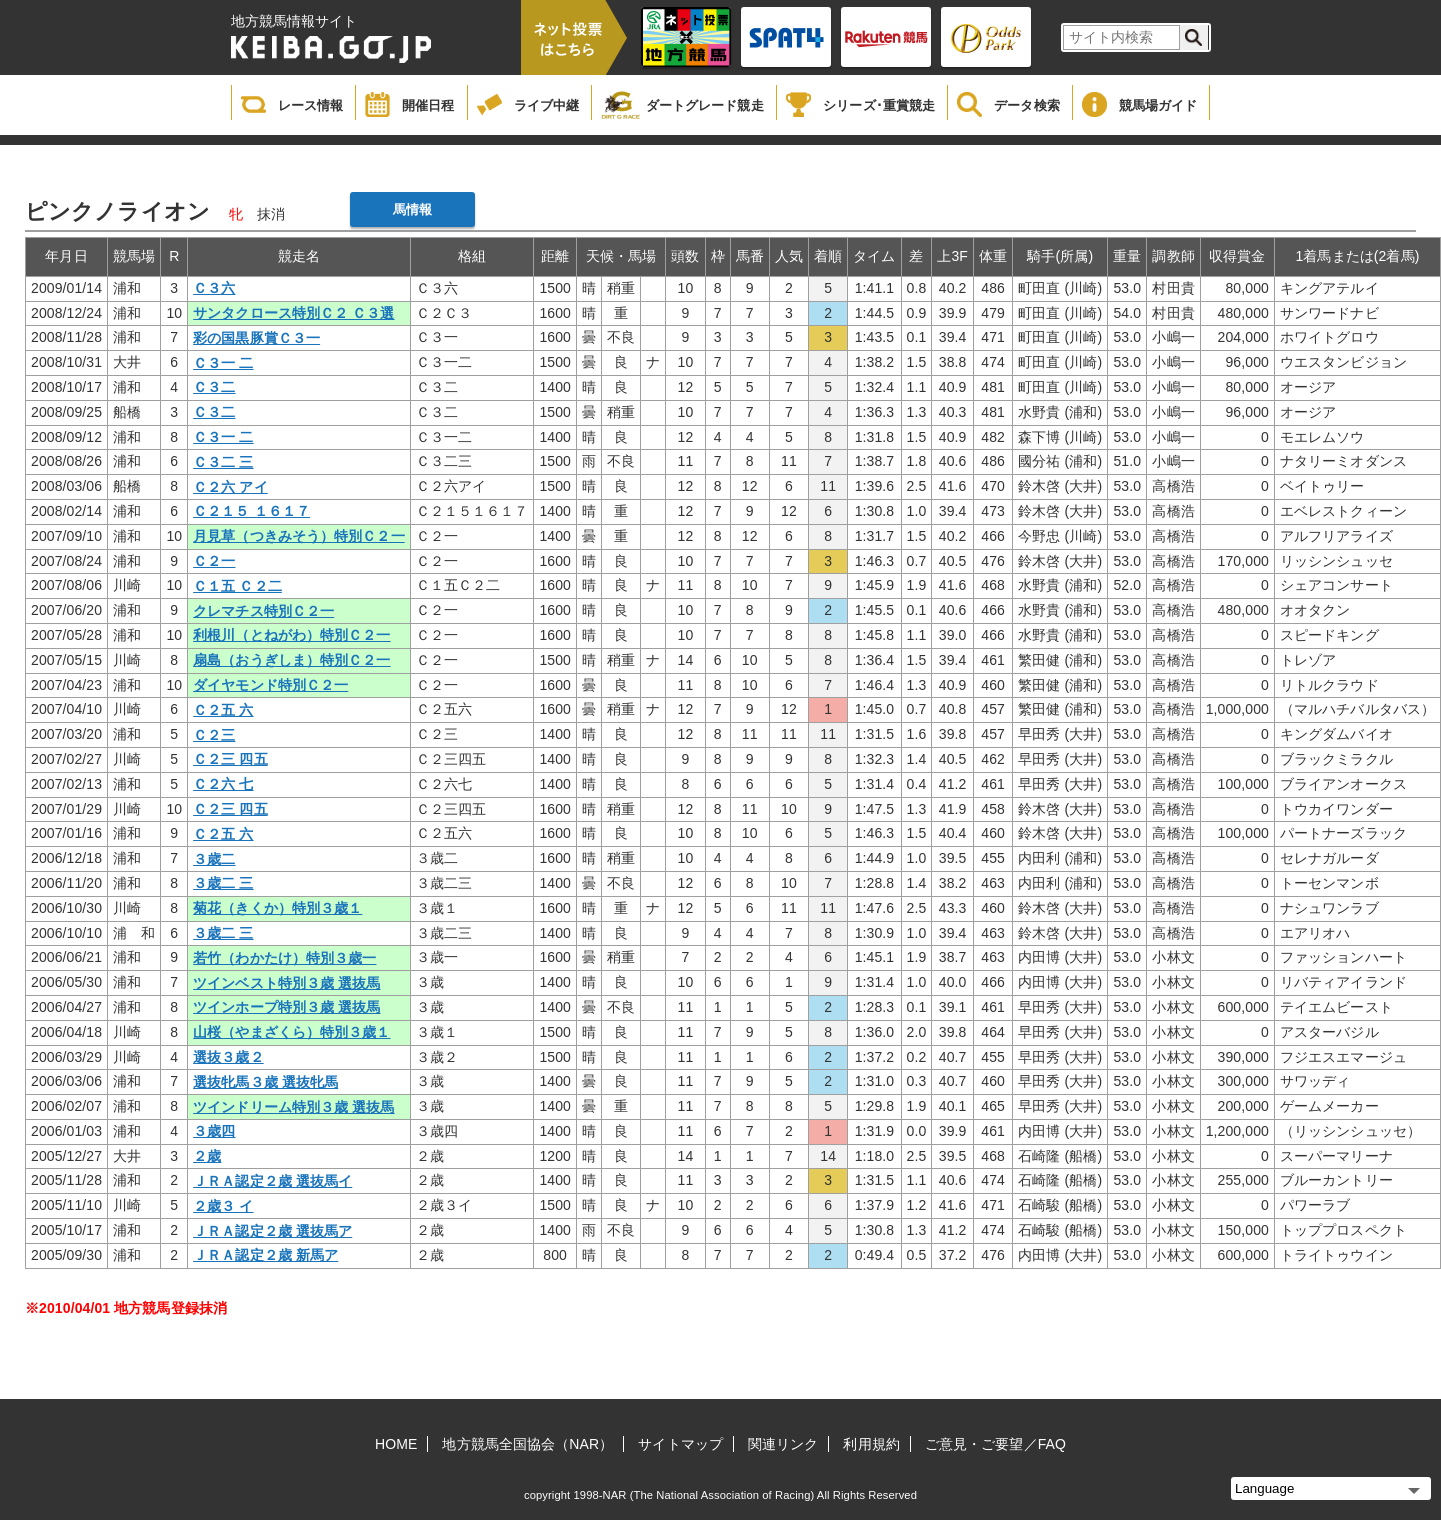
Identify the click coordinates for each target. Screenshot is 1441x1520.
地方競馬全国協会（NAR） (527, 1444)
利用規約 (871, 1444)
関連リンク (783, 1444)
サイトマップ (680, 1444)
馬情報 (412, 209)
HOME (396, 1444)
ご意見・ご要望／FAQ (995, 1444)
